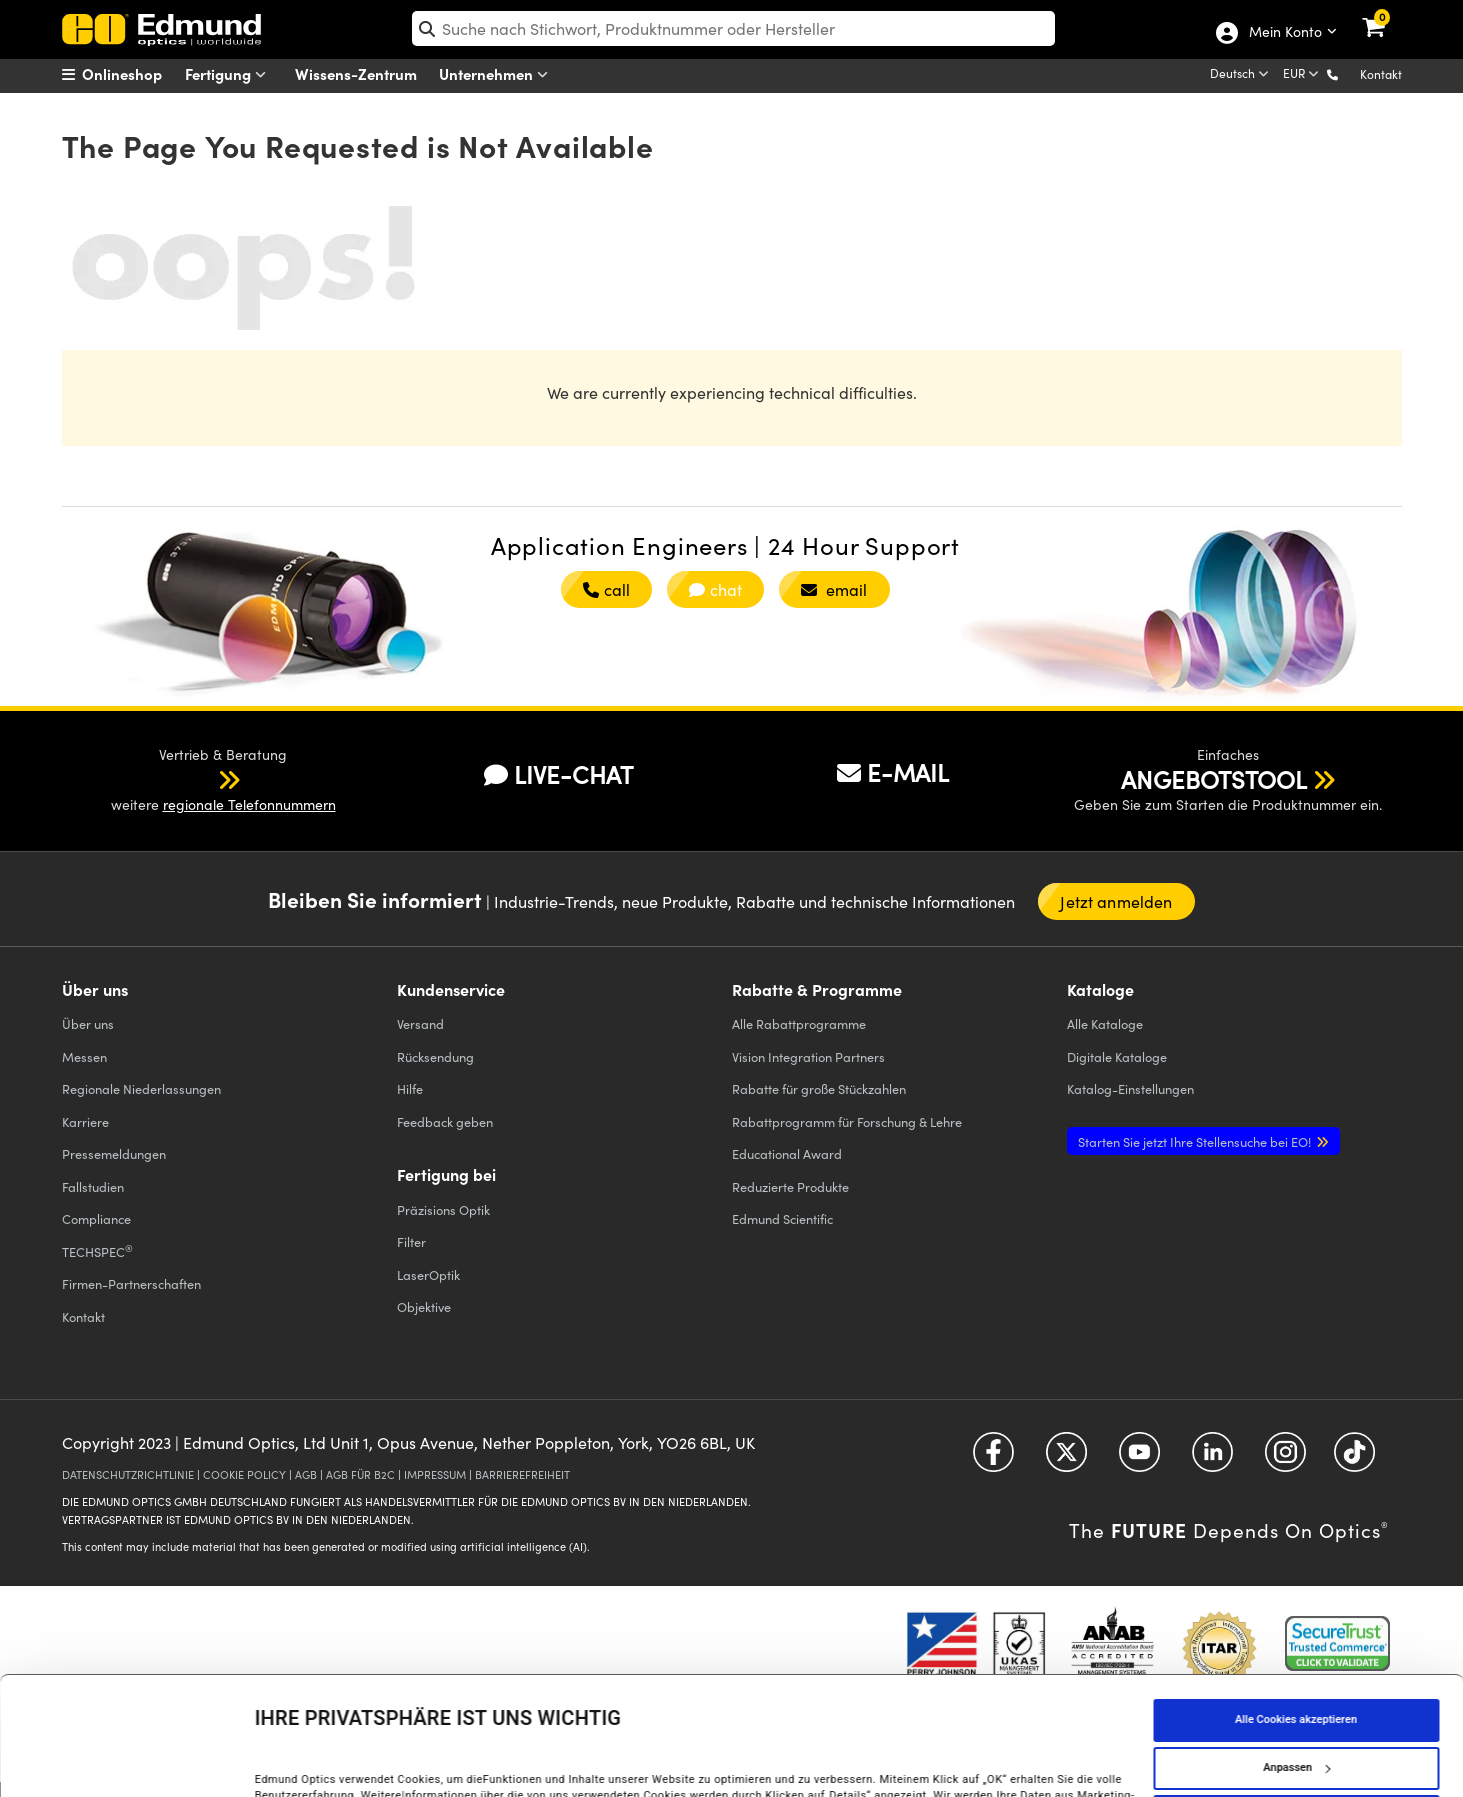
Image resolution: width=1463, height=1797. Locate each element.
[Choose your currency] (1302, 75)
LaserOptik (428, 1274)
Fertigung (230, 74)
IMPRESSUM (435, 1474)
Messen (84, 1056)
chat (715, 589)
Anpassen (1296, 1665)
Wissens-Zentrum (356, 73)
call (606, 589)
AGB (306, 1474)
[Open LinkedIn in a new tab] (1212, 1459)
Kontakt (1381, 74)
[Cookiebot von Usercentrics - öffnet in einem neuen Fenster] (129, 1761)
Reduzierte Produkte (790, 1186)
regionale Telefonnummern (249, 804)
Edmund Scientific (782, 1218)
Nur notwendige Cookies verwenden (1295, 1713)
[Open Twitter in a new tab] (1066, 1459)
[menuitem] (137, 74)
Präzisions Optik (443, 1209)
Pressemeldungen (114, 1153)
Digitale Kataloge (1117, 1056)
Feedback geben (445, 1121)
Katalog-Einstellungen (1130, 1088)
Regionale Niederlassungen (141, 1088)
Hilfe (410, 1088)
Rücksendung (435, 1056)
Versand (420, 1023)
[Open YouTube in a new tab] (1139, 1459)
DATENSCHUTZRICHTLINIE (128, 1474)
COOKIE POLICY (244, 1474)
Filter (411, 1241)
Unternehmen (498, 74)
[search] (733, 28)
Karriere (85, 1121)
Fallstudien (93, 1186)
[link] (1386, 15)
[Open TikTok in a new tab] (1354, 1459)
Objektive (424, 1306)
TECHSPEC (97, 1251)
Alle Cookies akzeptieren (1296, 1617)
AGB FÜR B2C (360, 1474)
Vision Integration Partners (808, 1056)
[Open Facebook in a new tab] (993, 1459)
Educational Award (787, 1153)
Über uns (88, 1023)
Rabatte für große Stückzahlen (819, 1088)
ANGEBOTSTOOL (1214, 779)
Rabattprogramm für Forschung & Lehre (847, 1121)
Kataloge (1105, 1023)
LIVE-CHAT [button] (558, 774)
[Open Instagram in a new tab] (1285, 1459)
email (834, 589)
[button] (1348, 73)
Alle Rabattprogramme (799, 1023)
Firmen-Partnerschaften (131, 1283)
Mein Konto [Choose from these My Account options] (1284, 33)
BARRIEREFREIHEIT (522, 1474)
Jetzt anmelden (1116, 901)
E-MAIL (893, 772)
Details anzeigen (296, 1760)
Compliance (96, 1218)
